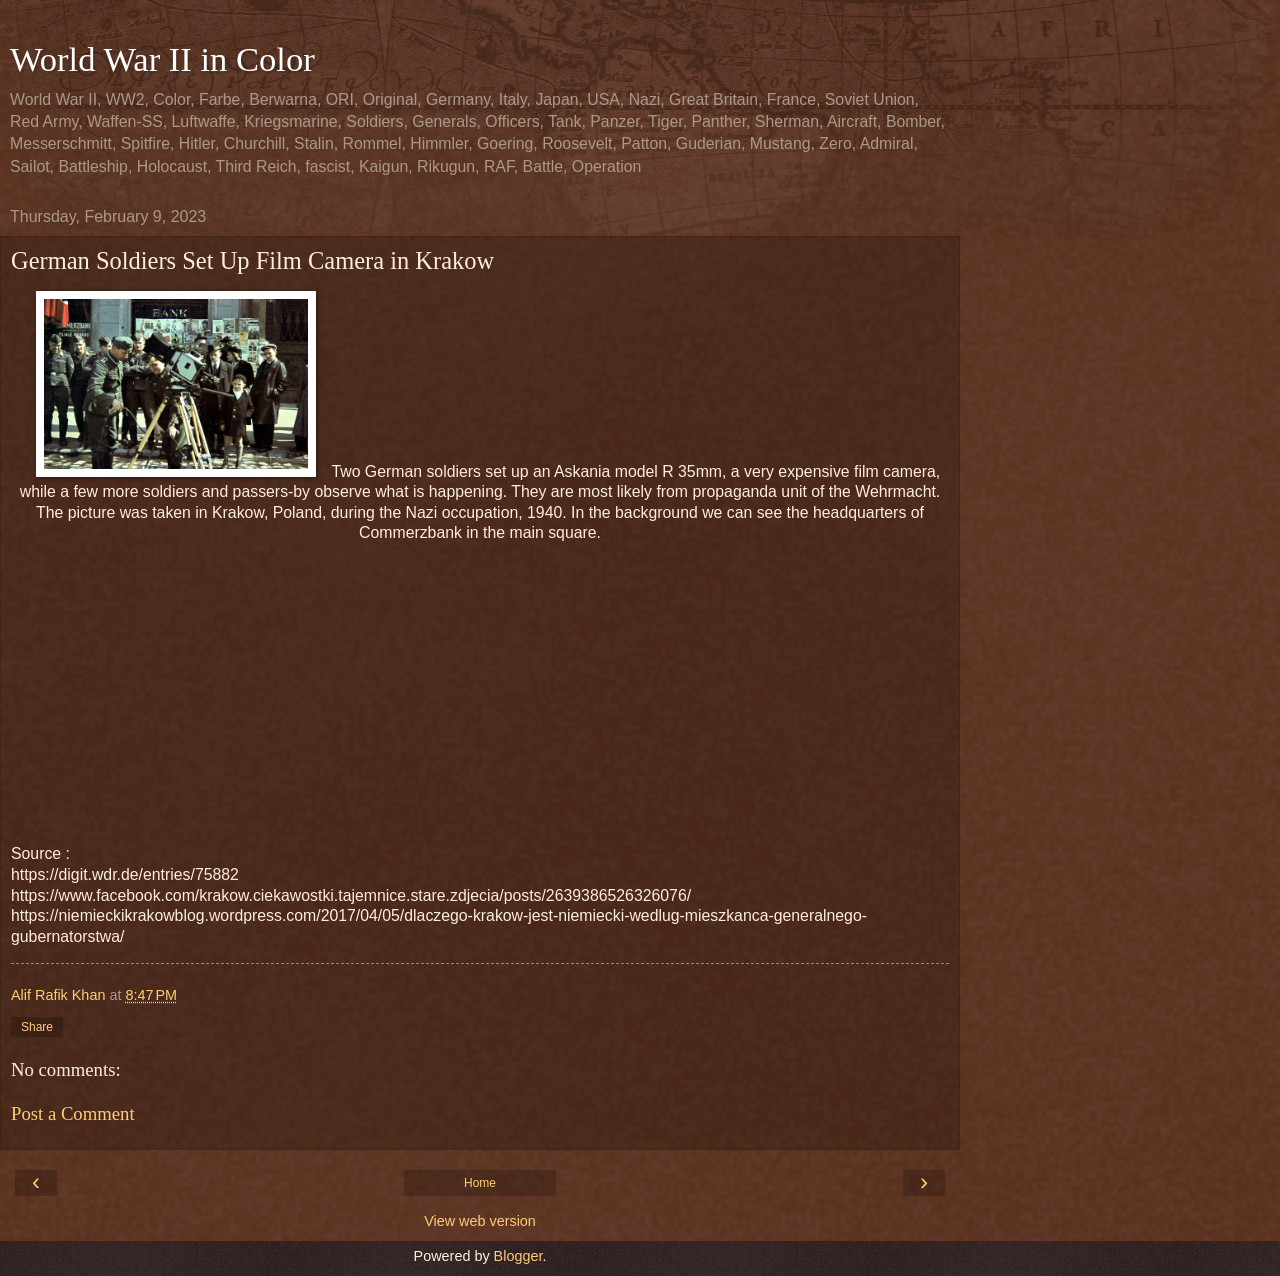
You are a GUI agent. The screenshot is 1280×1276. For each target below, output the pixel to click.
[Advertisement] (480, 684)
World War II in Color (162, 59)
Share (37, 1027)
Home (480, 1183)
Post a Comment (73, 1113)
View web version (480, 1221)
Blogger (518, 1256)
